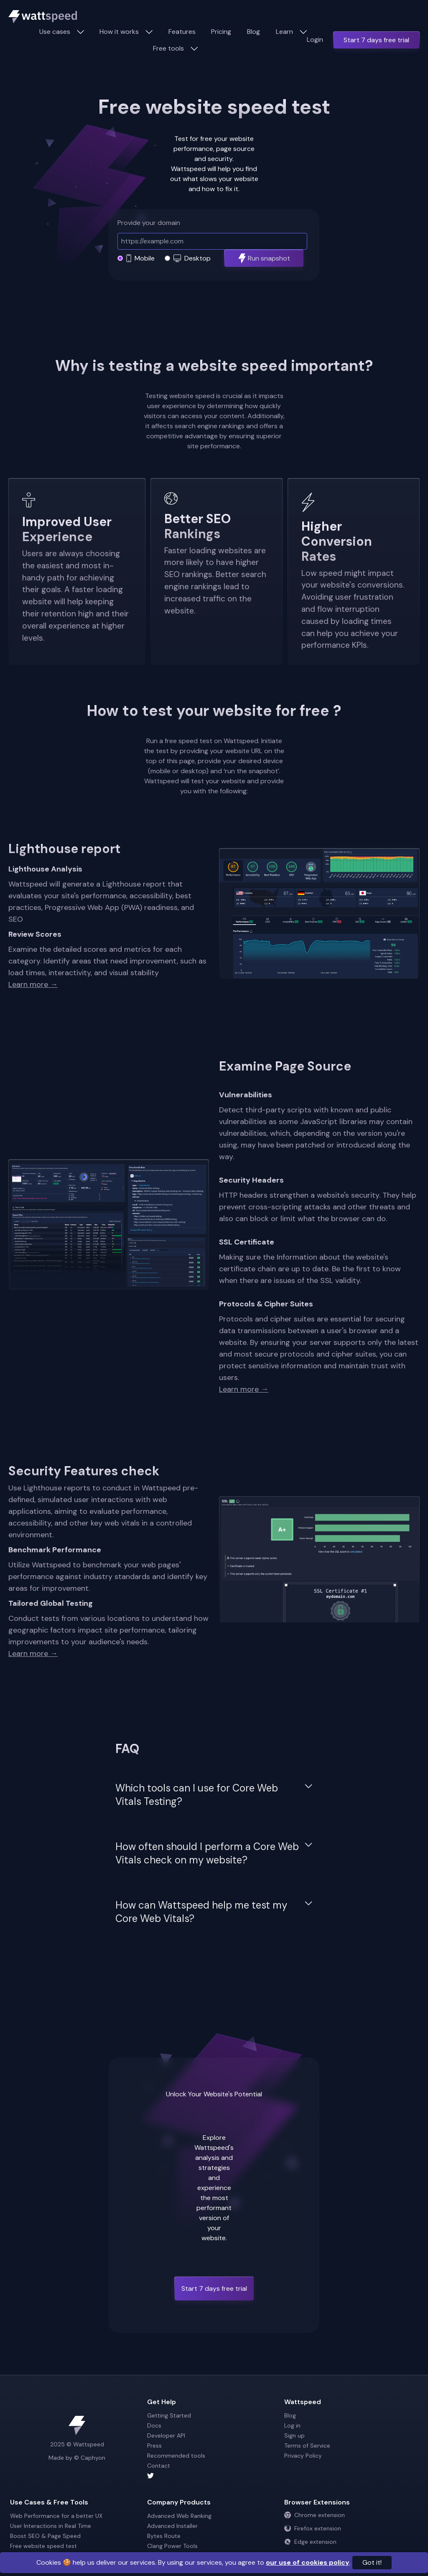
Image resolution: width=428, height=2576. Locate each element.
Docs (154, 2425)
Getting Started (169, 2415)
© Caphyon (89, 2457)
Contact (158, 2465)
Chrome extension (314, 2515)
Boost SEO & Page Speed (45, 2536)
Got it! (372, 2562)
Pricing (221, 31)
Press (154, 2445)
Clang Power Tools (172, 2546)
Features (182, 31)
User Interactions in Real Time (50, 2526)
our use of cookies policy (307, 2562)
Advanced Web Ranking (179, 2516)
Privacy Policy (303, 2455)
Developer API (166, 2435)
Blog (253, 31)
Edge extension (310, 2541)
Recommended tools (176, 2455)
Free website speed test (43, 2546)
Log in (292, 2425)
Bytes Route (164, 2536)
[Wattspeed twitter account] (214, 2476)
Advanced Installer (172, 2526)
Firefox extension (312, 2528)
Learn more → (33, 984)
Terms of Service (307, 2445)
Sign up (294, 2435)
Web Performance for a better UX (56, 2516)
